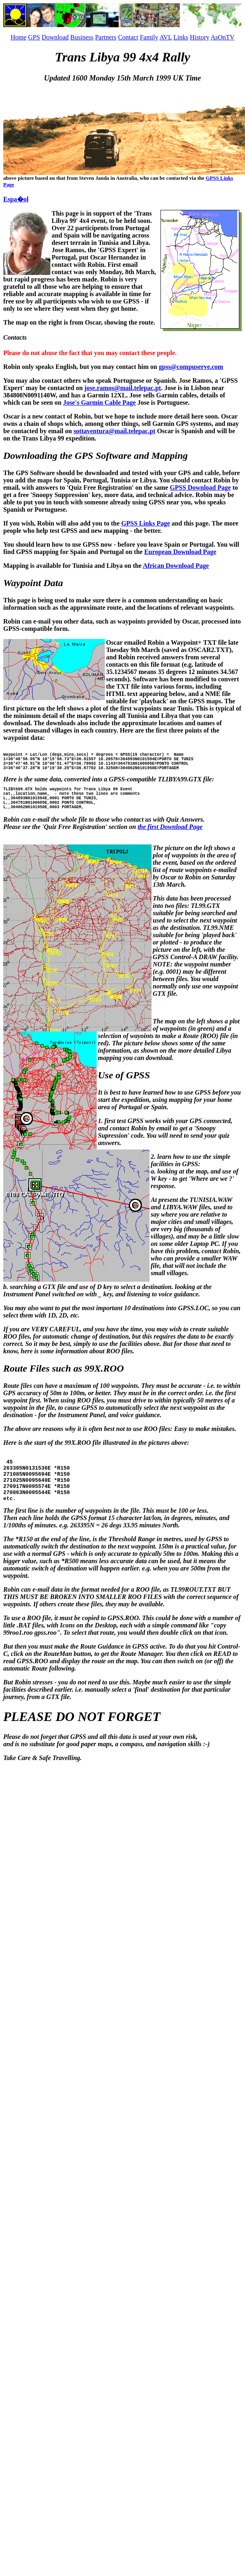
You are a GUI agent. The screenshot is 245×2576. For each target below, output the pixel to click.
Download (55, 37)
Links (180, 37)
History (199, 37)
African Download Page (176, 565)
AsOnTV (222, 37)
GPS (34, 37)
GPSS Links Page (145, 523)
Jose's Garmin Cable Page (99, 402)
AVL (166, 37)
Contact (128, 37)
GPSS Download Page (200, 487)
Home (18, 37)
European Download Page (180, 551)
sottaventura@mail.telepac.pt (115, 431)
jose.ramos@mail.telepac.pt (123, 387)
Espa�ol (15, 199)
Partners (105, 37)
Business (81, 37)
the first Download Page (170, 838)
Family (149, 37)
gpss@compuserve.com (191, 366)
